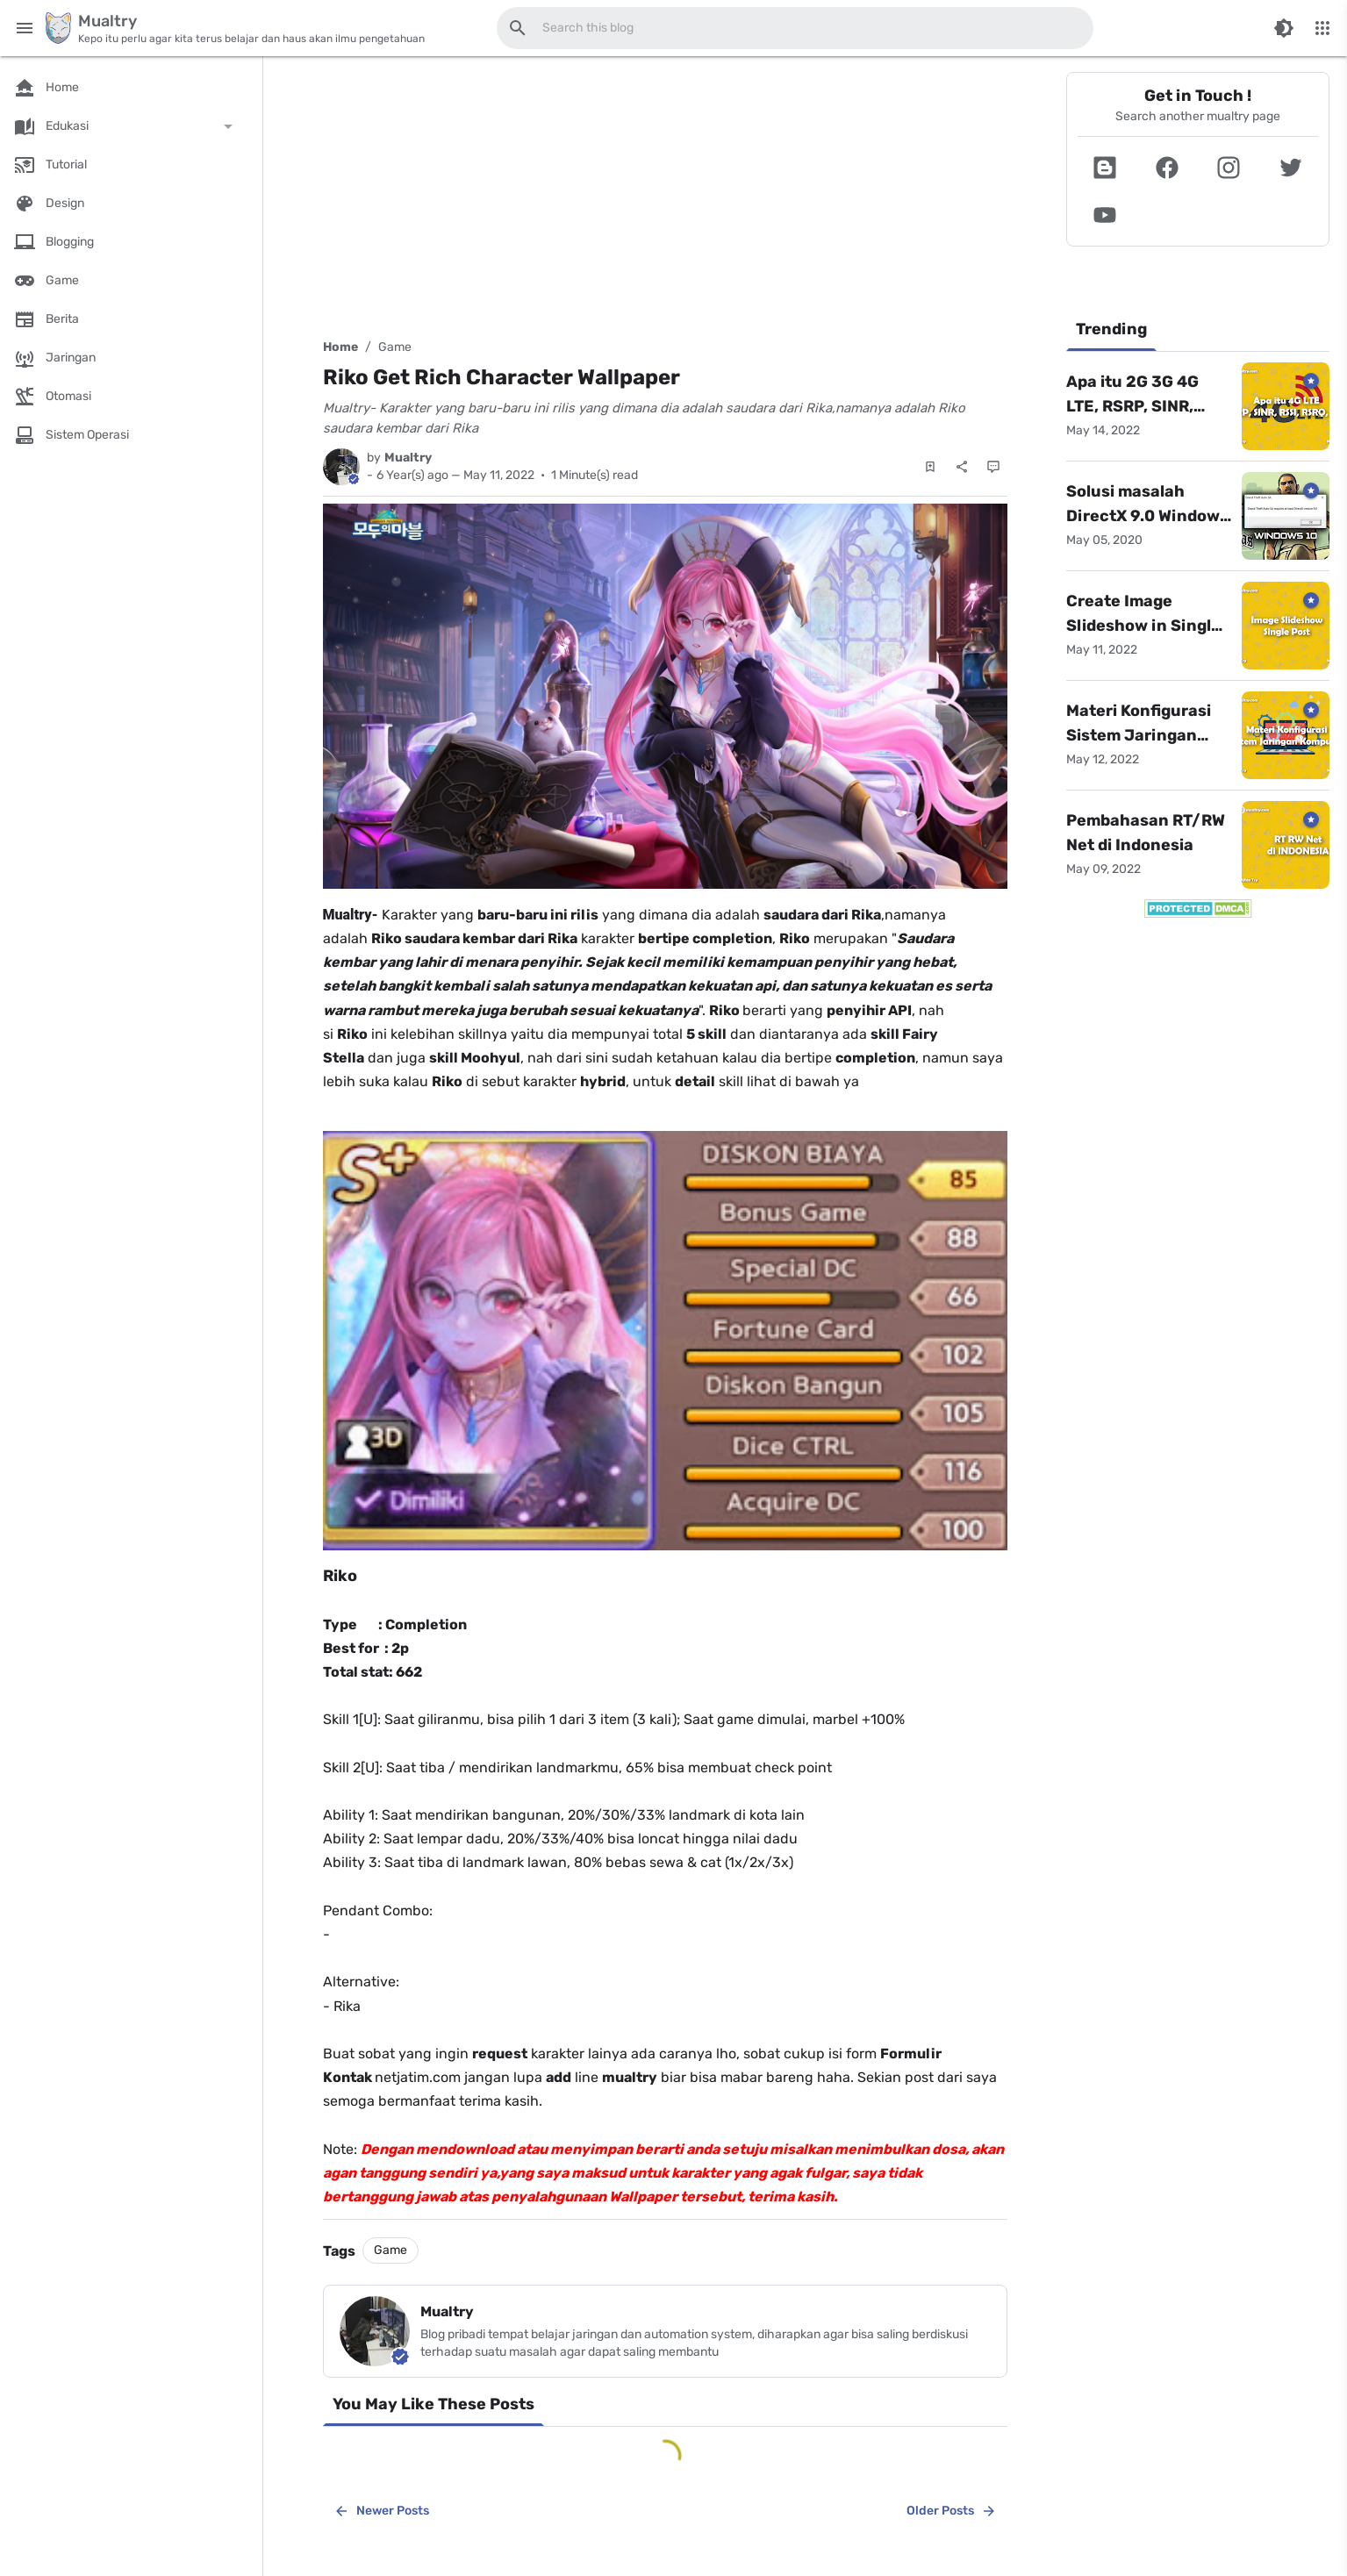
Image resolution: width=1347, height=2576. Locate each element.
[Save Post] (930, 467)
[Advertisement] (665, 195)
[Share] (962, 467)
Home (340, 347)
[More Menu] (1322, 28)
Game (395, 347)
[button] (1105, 167)
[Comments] (993, 467)
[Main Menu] (24, 28)
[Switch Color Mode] (1283, 28)
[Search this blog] (517, 28)
